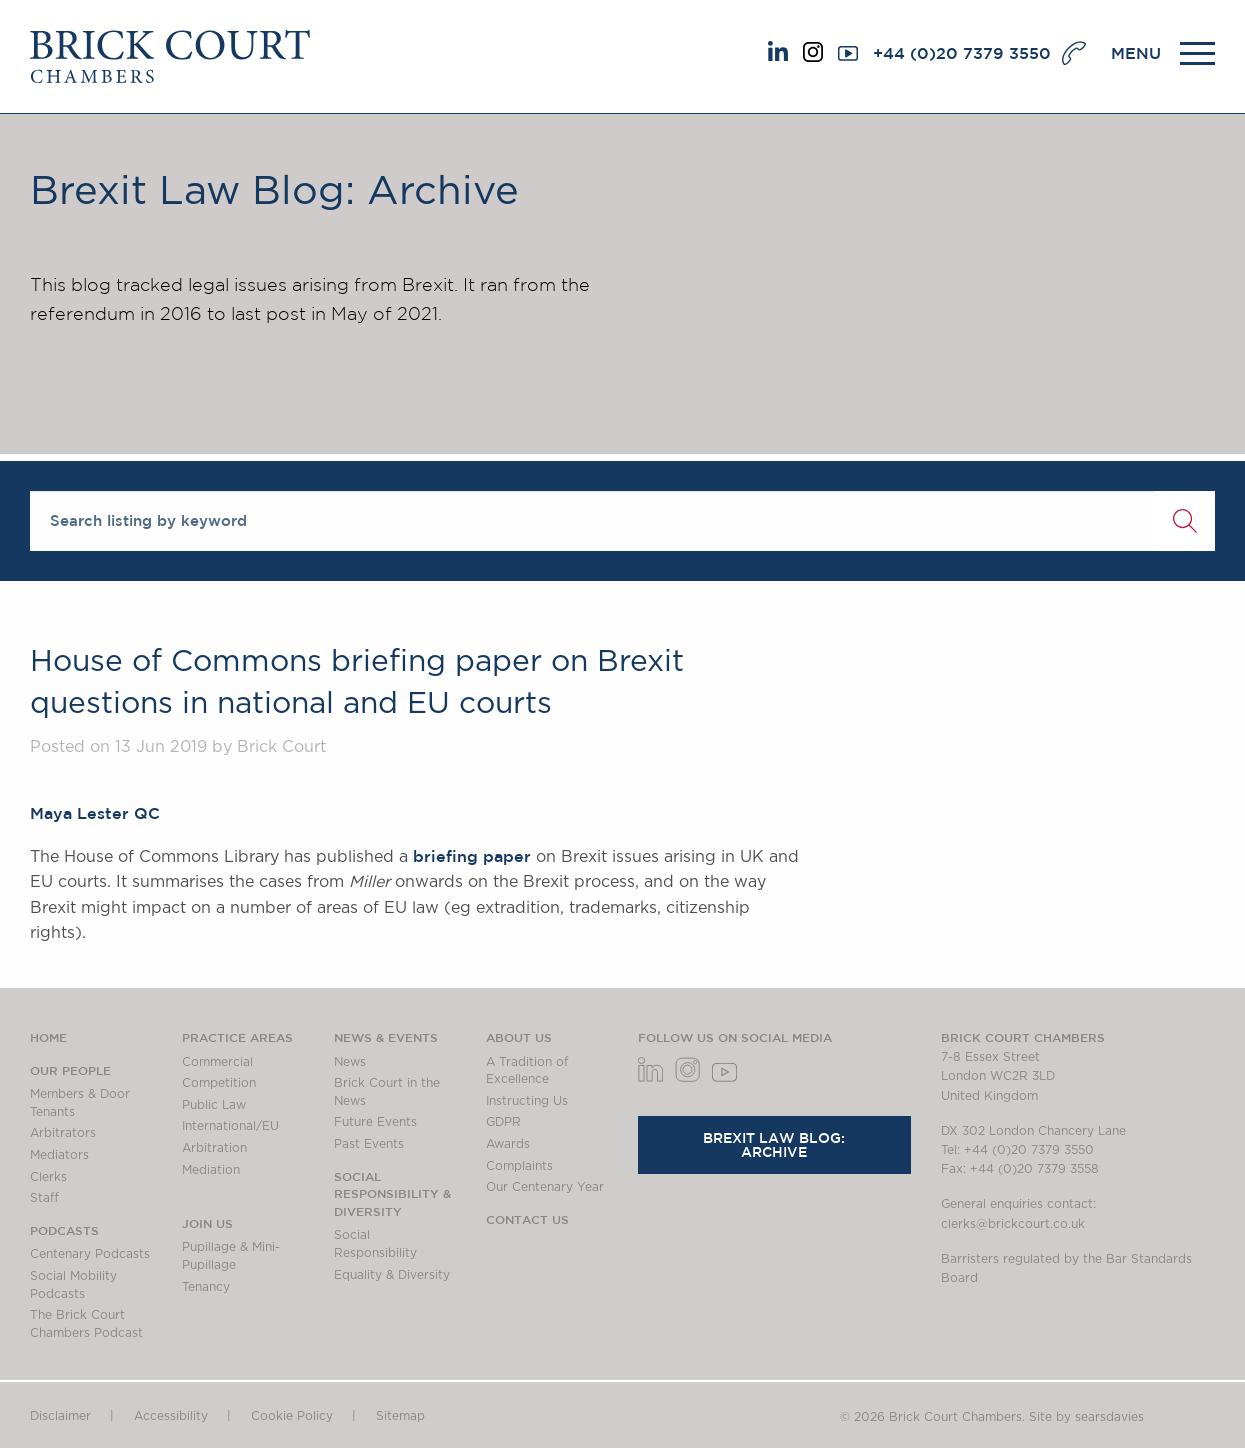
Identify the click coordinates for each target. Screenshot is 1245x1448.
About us (519, 1037)
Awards (508, 1144)
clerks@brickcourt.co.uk (1013, 1224)
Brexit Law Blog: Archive (774, 1145)
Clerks (48, 1177)
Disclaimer (60, 1416)
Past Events (369, 1144)
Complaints (519, 1166)
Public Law (214, 1105)
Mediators (59, 1155)
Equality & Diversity (392, 1275)
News (350, 1062)
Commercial (217, 1062)
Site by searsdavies (1086, 1417)
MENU (1136, 53)
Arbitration (214, 1148)
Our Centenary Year (545, 1187)
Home (48, 1037)
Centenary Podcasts (90, 1254)
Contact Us (527, 1219)
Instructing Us (527, 1101)
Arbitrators (63, 1133)
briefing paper (472, 856)
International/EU (230, 1126)
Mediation (211, 1170)
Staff (44, 1198)
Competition (219, 1083)
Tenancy (206, 1287)
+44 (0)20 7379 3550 (962, 53)
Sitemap (400, 1416)
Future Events (375, 1122)
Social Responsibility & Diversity (392, 1193)
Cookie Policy (292, 1416)
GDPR (503, 1122)
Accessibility (171, 1416)
